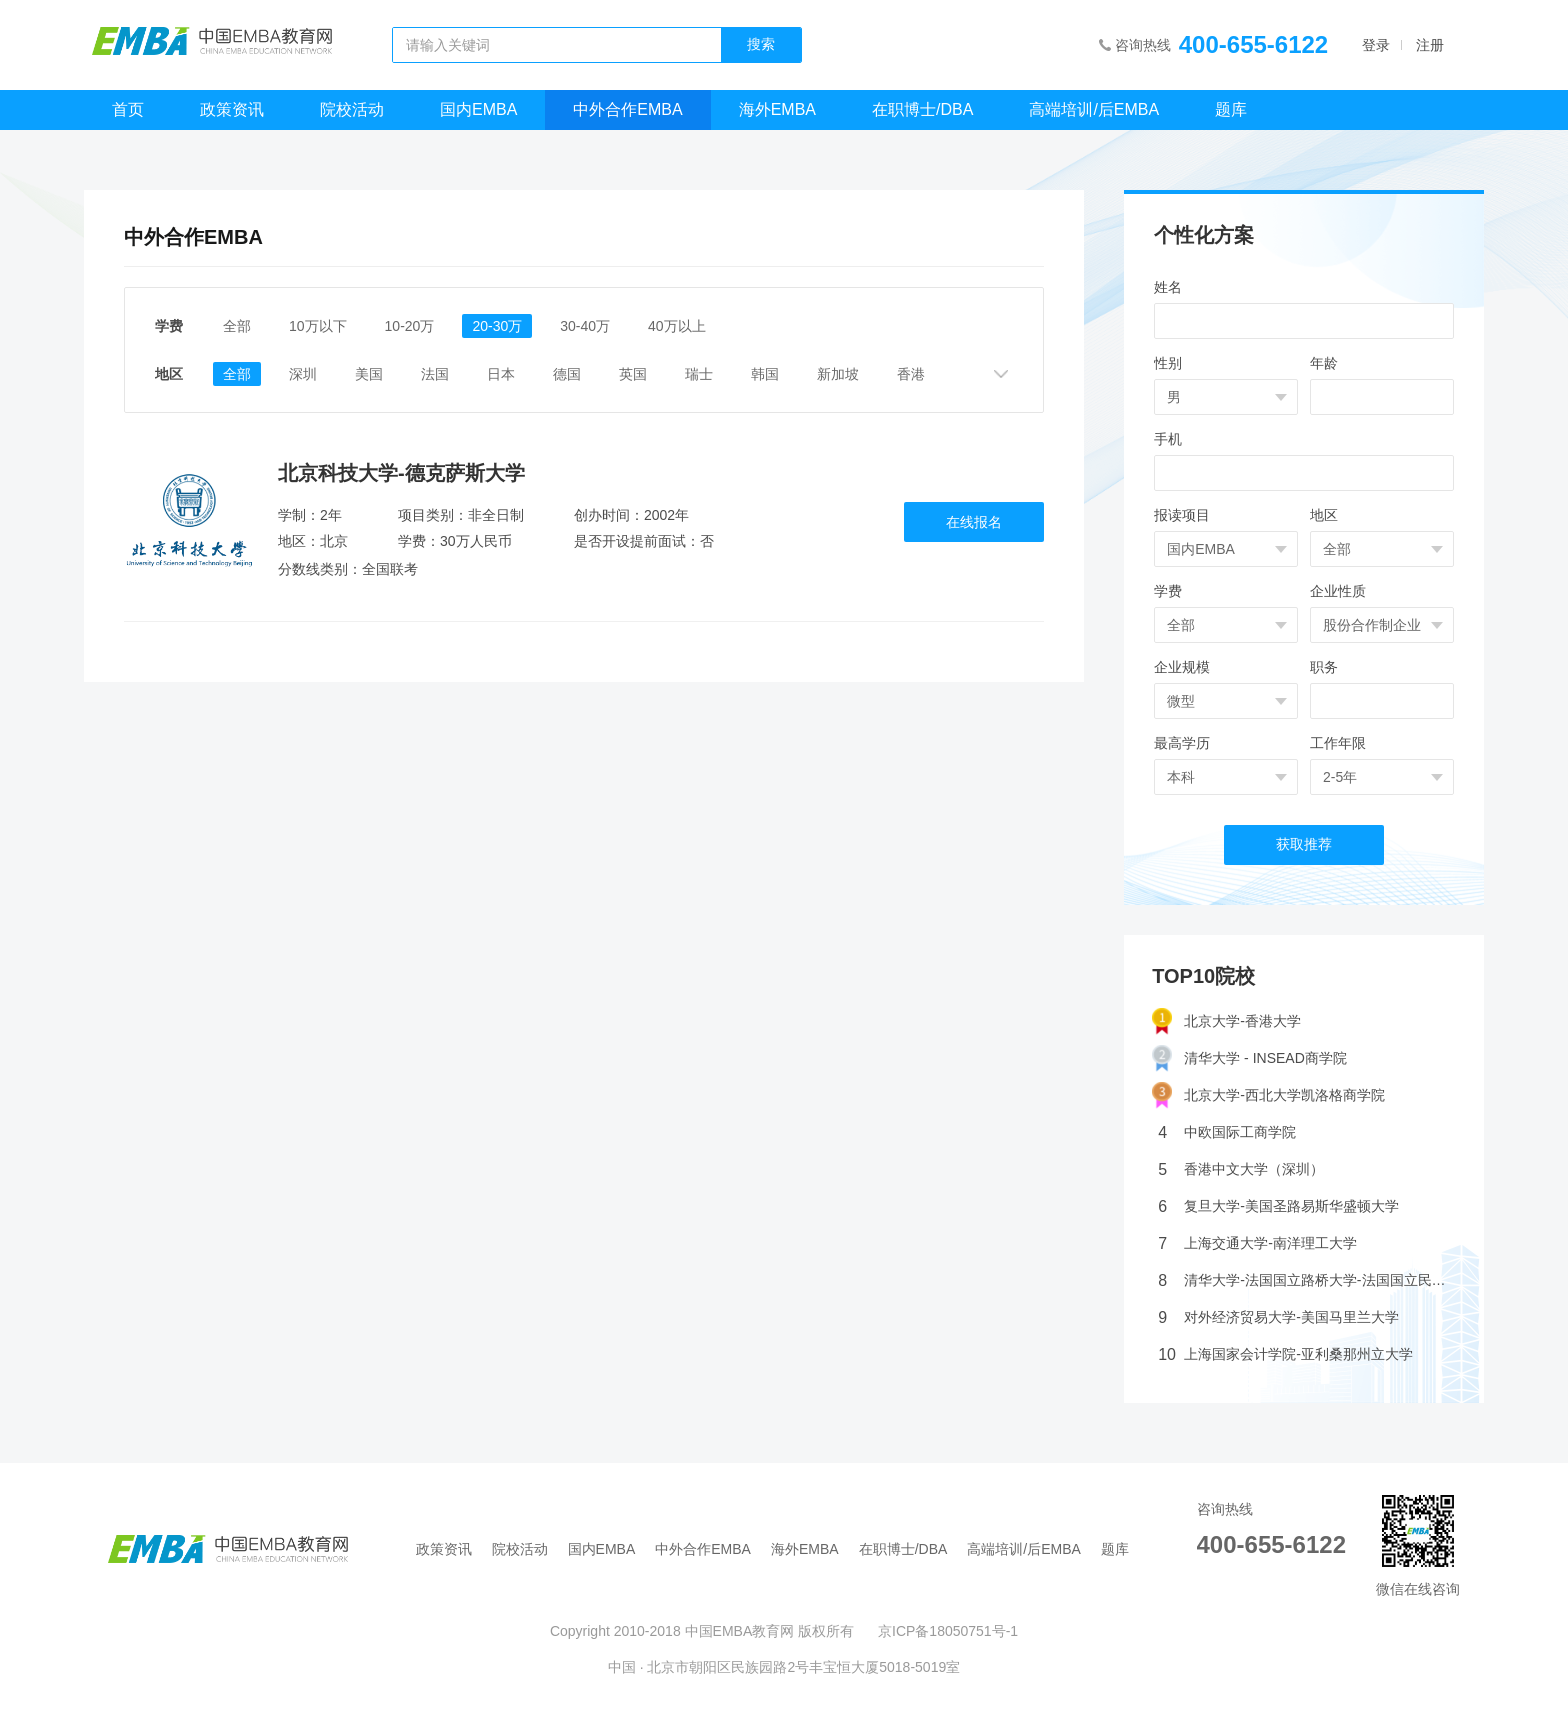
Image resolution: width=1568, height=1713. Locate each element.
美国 (369, 374)
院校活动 (352, 109)
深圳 (303, 374)
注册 (1430, 45)
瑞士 (699, 374)
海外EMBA (777, 109)
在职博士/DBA (922, 109)
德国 (567, 374)
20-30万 (497, 326)
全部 (237, 326)
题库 (1231, 109)
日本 (501, 374)
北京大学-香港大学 (1226, 1021)
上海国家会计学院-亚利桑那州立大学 (1285, 1354)
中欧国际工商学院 (1227, 1132)
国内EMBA (478, 109)
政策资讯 (232, 109)
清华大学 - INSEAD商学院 (1249, 1058)
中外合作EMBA (627, 109)
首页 (128, 109)
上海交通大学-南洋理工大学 (1257, 1243)
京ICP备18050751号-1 (948, 1631)
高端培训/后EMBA (1094, 109)
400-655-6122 (1253, 44)
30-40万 (585, 326)
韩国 (765, 374)
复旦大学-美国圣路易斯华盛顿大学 (1278, 1206)
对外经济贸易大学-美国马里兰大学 (1278, 1317)
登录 (1376, 45)
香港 (911, 374)
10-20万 (410, 326)
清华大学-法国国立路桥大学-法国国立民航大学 (1307, 1280)
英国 (633, 374)
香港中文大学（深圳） (1241, 1169)
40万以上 (677, 326)
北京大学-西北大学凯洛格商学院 (1268, 1095)
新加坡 (838, 374)
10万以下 (318, 326)
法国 (435, 374)
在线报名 (974, 522)
